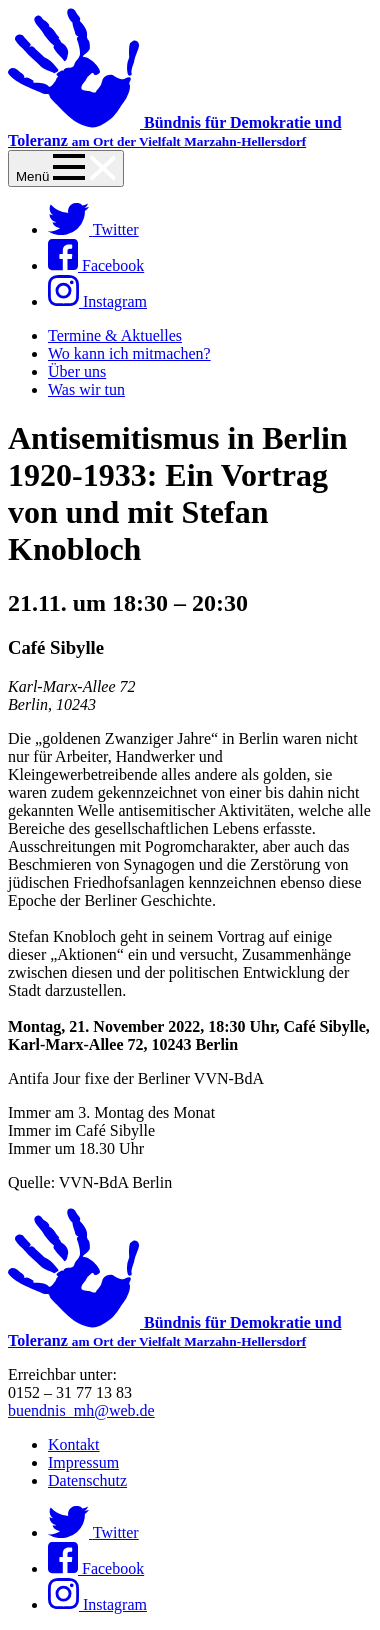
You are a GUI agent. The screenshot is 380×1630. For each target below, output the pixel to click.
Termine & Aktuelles (115, 335)
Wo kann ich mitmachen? (129, 353)
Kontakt (74, 1444)
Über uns (77, 371)
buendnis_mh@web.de (81, 1410)
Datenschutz (87, 1480)
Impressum (83, 1462)
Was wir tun (86, 389)
